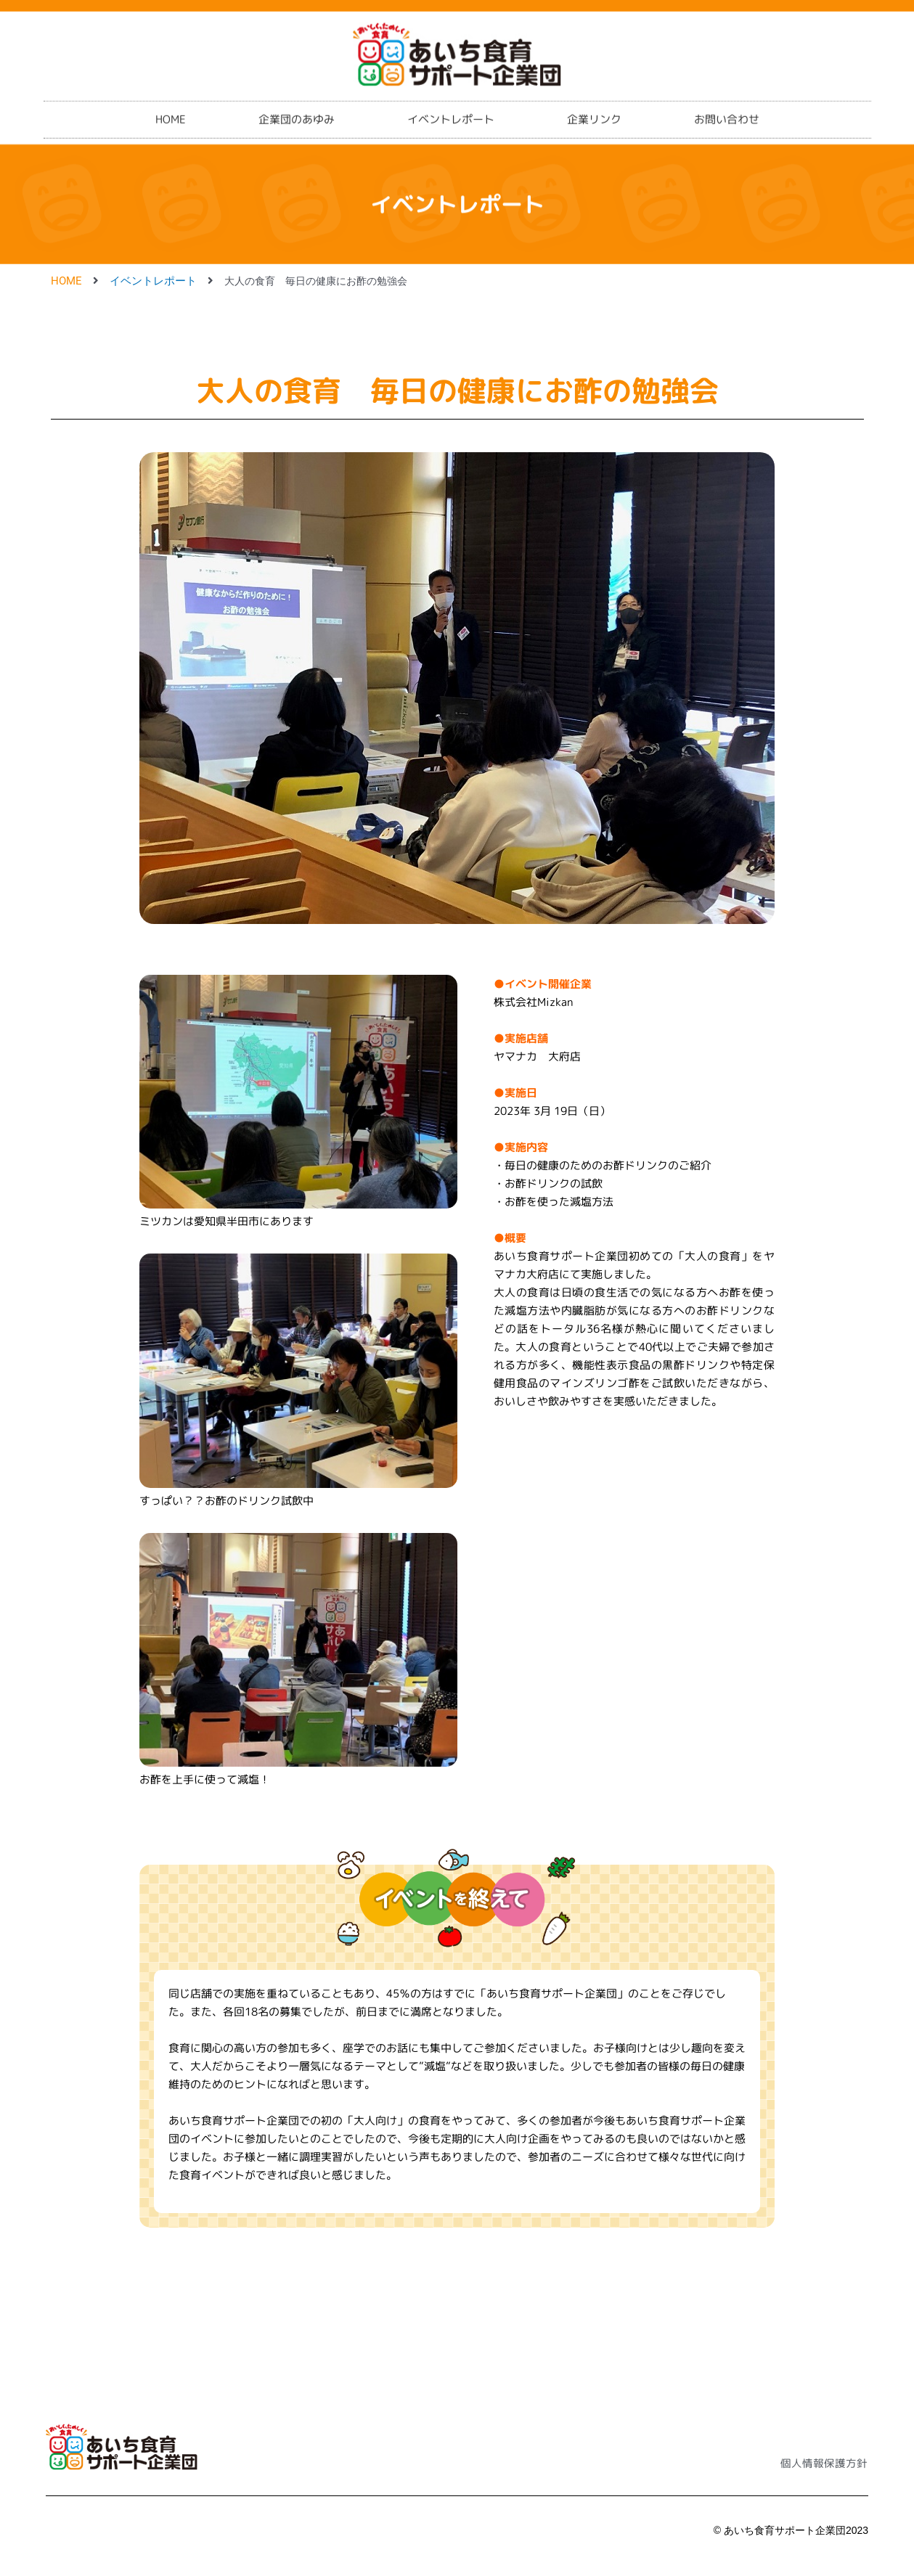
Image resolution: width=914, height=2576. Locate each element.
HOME (170, 109)
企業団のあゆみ (296, 109)
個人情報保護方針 (821, 2463)
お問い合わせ (726, 109)
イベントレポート (450, 109)
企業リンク (594, 109)
